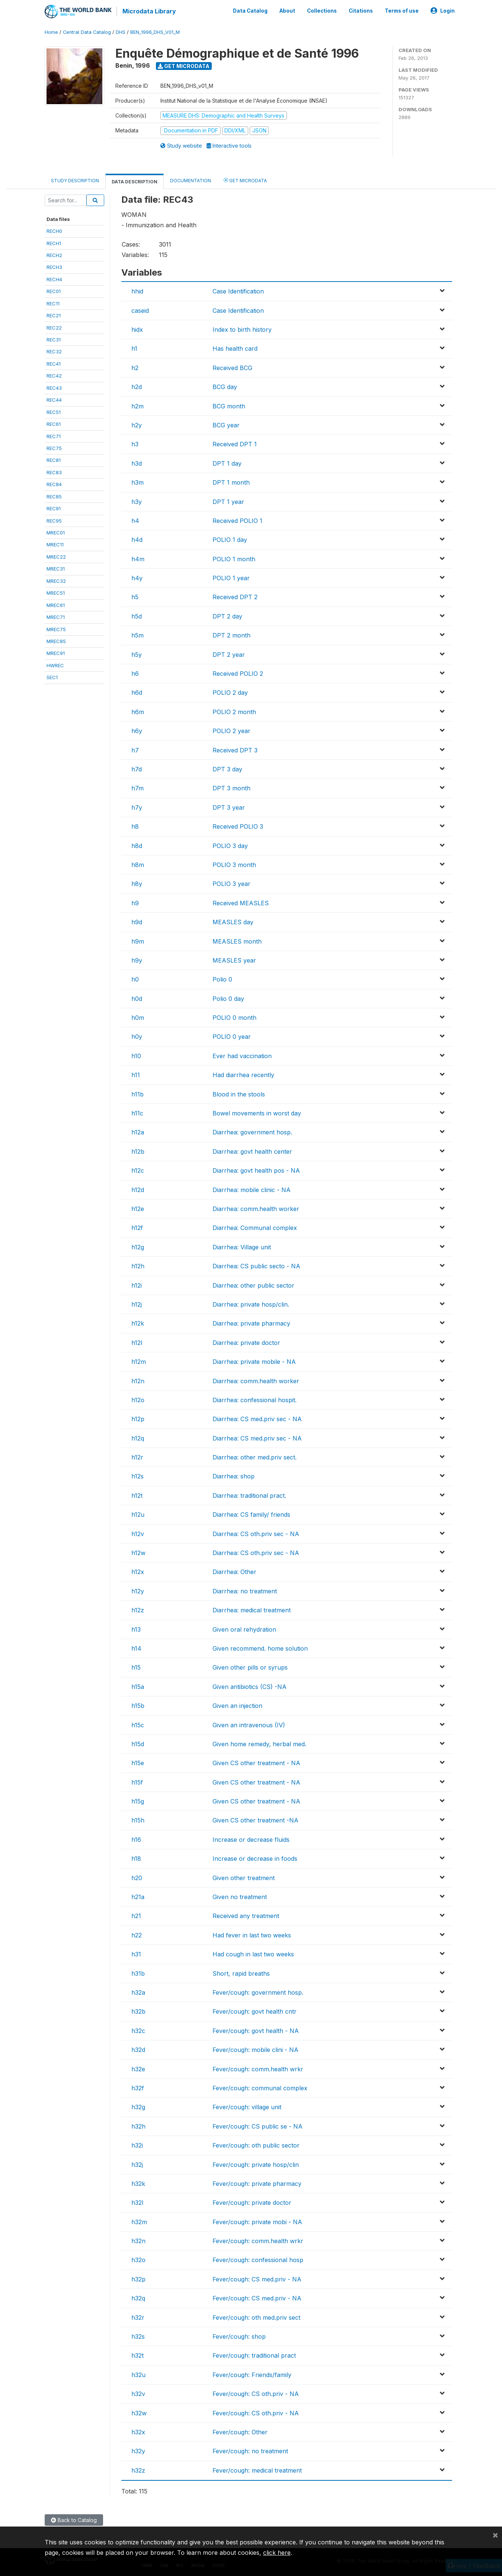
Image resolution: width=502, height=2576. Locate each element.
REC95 (54, 520)
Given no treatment (239, 1896)
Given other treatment (243, 1877)
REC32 (54, 351)
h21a (137, 1896)
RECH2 (54, 254)
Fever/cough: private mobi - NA (257, 2221)
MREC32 (56, 580)
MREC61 (56, 604)
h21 (136, 1915)
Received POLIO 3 (237, 825)
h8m (137, 864)
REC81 (54, 460)
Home (51, 31)
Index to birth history (242, 329)
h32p (138, 2278)
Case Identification (238, 290)
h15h (137, 1820)
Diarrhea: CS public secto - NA (256, 1265)
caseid (140, 310)
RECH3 (54, 267)
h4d (137, 539)
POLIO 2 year (231, 730)
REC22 (54, 327)
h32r (137, 2316)
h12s (137, 1476)
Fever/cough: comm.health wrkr (257, 2068)
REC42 (54, 375)
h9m (137, 940)
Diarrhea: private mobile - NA (254, 1361)
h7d (136, 768)
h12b (137, 1150)
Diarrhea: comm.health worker (255, 1208)
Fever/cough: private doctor (251, 2202)
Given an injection (237, 1705)
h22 (136, 1934)
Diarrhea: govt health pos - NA (256, 1169)
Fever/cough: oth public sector (256, 2144)
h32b (138, 2010)
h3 (134, 443)
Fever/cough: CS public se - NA (257, 2125)
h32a (138, 1991)
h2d (136, 386)
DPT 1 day (227, 462)
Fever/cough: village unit (246, 2106)
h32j (137, 2164)
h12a (137, 1132)
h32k (138, 2183)
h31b (138, 1972)
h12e (137, 1208)
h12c (137, 1169)
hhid (137, 290)
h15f (137, 1781)
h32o (138, 2259)
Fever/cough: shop (239, 2335)
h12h (137, 1265)
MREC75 (56, 629)
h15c (137, 1724)
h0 (135, 978)
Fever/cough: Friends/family (251, 2374)
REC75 (54, 447)
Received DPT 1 (234, 443)
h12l (136, 1342)
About (287, 10)
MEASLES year (234, 959)
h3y (136, 501)
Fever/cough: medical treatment (257, 2469)
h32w (139, 2412)
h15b (137, 1705)
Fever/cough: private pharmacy (256, 2183)
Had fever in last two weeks (251, 1934)
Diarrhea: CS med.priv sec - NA (257, 1418)
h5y (136, 654)
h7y (136, 806)
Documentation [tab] (190, 180)
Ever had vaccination (242, 1055)
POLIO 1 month (233, 558)
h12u (137, 1513)
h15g (137, 1800)
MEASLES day (232, 921)
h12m (138, 1361)
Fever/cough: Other (240, 2431)
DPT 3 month (231, 787)
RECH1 (54, 242)
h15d (137, 1743)
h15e (137, 1762)
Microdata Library (149, 11)
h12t (137, 1495)
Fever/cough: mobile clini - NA (255, 2049)
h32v (138, 2393)
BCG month (228, 405)
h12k (137, 1322)
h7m (137, 787)
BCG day (224, 386)
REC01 (54, 290)
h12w (138, 1552)
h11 (135, 1074)
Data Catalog (250, 10)
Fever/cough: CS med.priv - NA (256, 2278)
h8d (136, 845)
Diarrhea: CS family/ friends (251, 1513)
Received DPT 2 (235, 596)
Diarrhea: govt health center (252, 1150)
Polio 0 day (228, 998)
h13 (136, 1628)
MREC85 (56, 640)
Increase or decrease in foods (254, 1858)
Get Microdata (184, 65)
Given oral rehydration (244, 1628)
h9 (135, 902)
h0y (136, 1036)
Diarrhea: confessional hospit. (254, 1399)
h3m (137, 481)
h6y (136, 730)
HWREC (55, 665)
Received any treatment (245, 1915)
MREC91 (56, 653)
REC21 (54, 315)
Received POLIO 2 (237, 673)
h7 (135, 749)
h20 (136, 1877)
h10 (136, 1055)
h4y (137, 577)
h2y (136, 424)
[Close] (495, 2534)
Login (443, 10)
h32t (137, 2355)
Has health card (235, 348)
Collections (322, 10)
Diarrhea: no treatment (244, 1590)
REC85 (54, 496)
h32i (137, 2144)
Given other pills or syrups (250, 1666)
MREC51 (56, 592)
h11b (137, 1093)
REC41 (54, 363)
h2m (137, 405)
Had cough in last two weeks (253, 1953)
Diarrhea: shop (233, 1476)
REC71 (54, 436)
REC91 (54, 508)
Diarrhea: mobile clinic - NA (251, 1189)
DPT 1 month (231, 481)
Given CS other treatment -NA (255, 1820)
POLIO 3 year (231, 883)
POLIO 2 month (234, 711)
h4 (135, 520)
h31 (136, 1953)
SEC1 (52, 677)
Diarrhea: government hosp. (252, 1132)
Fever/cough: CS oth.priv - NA (255, 2393)
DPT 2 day (227, 615)
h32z (138, 2469)
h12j (136, 1303)
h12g (137, 1246)
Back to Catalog (74, 2519)
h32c (138, 2030)
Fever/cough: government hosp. (257, 1991)
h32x (138, 2431)
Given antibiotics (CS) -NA (249, 1686)
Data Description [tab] (134, 181)
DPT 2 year (228, 654)
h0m (137, 1017)
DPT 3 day (227, 768)
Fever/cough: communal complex (259, 2087)
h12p (137, 1418)
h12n (137, 1380)
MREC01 (56, 532)
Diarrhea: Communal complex (254, 1227)
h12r (137, 1456)
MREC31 (56, 568)
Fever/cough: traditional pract (254, 2355)
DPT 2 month (231, 634)
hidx (137, 329)
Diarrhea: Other (234, 1571)
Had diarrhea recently (243, 1074)
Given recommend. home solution (260, 1647)
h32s (138, 2335)
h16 (136, 1839)
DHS (120, 31)
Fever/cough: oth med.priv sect (256, 2316)
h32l (137, 2202)
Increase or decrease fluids (251, 1839)
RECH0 (54, 230)
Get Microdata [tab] (245, 179)
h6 (135, 673)
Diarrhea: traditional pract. (249, 1495)
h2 (134, 367)
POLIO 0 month (234, 1017)
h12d (137, 1189)
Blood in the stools (238, 1093)
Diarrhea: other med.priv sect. (254, 1456)
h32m (139, 2221)
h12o (137, 1399)
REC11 (53, 303)
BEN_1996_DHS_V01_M (155, 31)
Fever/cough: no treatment (250, 2450)
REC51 (54, 411)
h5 (134, 596)
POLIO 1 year (231, 577)
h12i (136, 1284)
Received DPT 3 (235, 749)
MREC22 (56, 556)
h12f (137, 1227)
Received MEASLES (240, 902)
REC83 (54, 472)
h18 (136, 1858)
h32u (138, 2374)
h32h (138, 2125)
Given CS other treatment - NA (256, 1762)
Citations (361, 10)
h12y (137, 1590)
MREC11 (55, 544)
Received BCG (232, 367)
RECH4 (54, 279)
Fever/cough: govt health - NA (255, 2030)
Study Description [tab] (75, 180)
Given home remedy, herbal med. (259, 1743)
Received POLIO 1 (237, 520)
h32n (138, 2240)
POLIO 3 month (234, 864)
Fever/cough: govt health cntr (254, 2010)
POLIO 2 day (230, 692)
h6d (136, 692)
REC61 (54, 423)
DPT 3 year (228, 806)
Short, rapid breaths (241, 1972)
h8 (135, 825)
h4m (137, 558)
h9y (136, 959)
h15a (137, 1686)
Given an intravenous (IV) (248, 1724)
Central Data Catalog (87, 31)
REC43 (54, 387)
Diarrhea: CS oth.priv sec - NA (255, 1533)
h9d (136, 921)
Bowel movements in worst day (256, 1112)
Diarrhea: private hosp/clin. (250, 1303)
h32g (138, 2106)
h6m (137, 711)
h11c (137, 1112)
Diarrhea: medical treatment (251, 1609)
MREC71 (56, 616)
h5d (136, 615)
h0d (136, 998)
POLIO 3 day (230, 845)
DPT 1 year (228, 501)
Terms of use (402, 10)
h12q (137, 1437)
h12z (137, 1609)
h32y (138, 2450)
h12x (137, 1571)
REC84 (54, 483)
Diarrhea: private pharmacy (251, 1322)
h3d (136, 462)
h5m (137, 634)
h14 (136, 1647)
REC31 (54, 339)
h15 (136, 1666)
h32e (138, 2068)
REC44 (54, 399)
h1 (134, 348)
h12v (137, 1533)
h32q (138, 2297)
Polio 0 (222, 978)
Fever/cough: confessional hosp (257, 2259)
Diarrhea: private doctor (246, 1342)
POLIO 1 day (229, 539)
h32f (137, 2087)
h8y (136, 883)
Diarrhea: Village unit (241, 1246)
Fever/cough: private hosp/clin (255, 2164)
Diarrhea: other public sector (253, 1284)
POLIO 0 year (231, 1036)
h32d (138, 2049)
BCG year (226, 424)
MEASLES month (237, 940)
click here (277, 2552)
